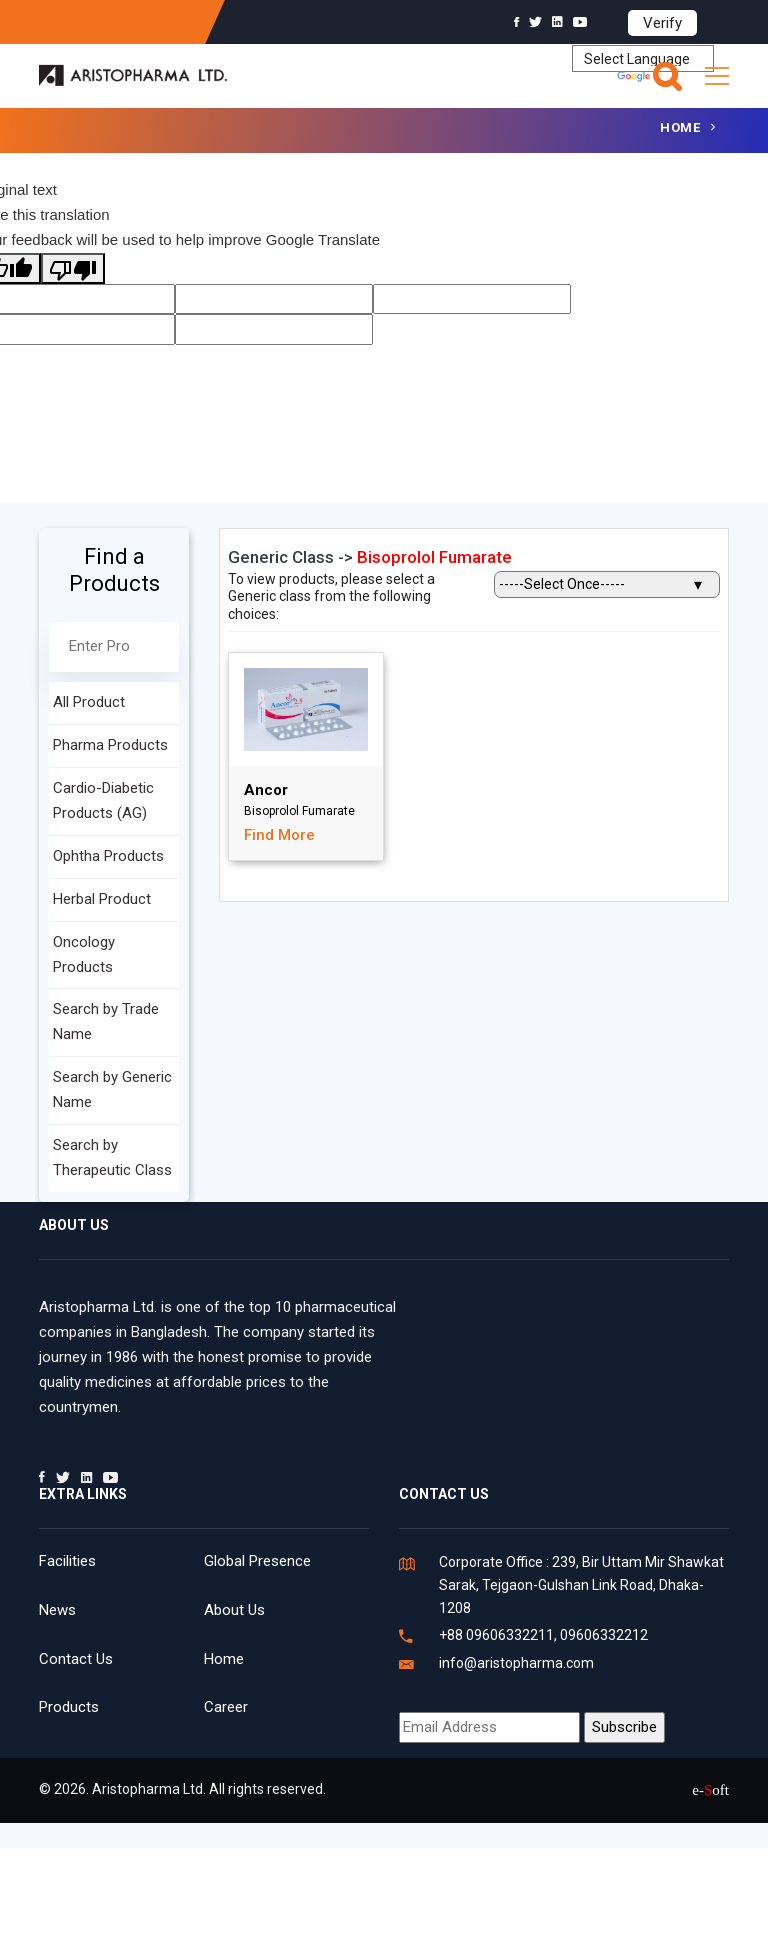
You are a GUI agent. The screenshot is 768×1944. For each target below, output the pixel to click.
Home (680, 127)
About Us (234, 1610)
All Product (89, 702)
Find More (279, 835)
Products (69, 1707)
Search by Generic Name (112, 1089)
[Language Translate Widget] (643, 58)
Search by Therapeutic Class (112, 1157)
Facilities (67, 1561)
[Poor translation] (73, 268)
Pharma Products (110, 745)
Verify (662, 23)
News (57, 1610)
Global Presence (257, 1561)
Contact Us (76, 1659)
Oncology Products (84, 954)
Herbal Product (102, 899)
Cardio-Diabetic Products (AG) (103, 800)
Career (226, 1707)
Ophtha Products (108, 856)
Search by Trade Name (106, 1021)
